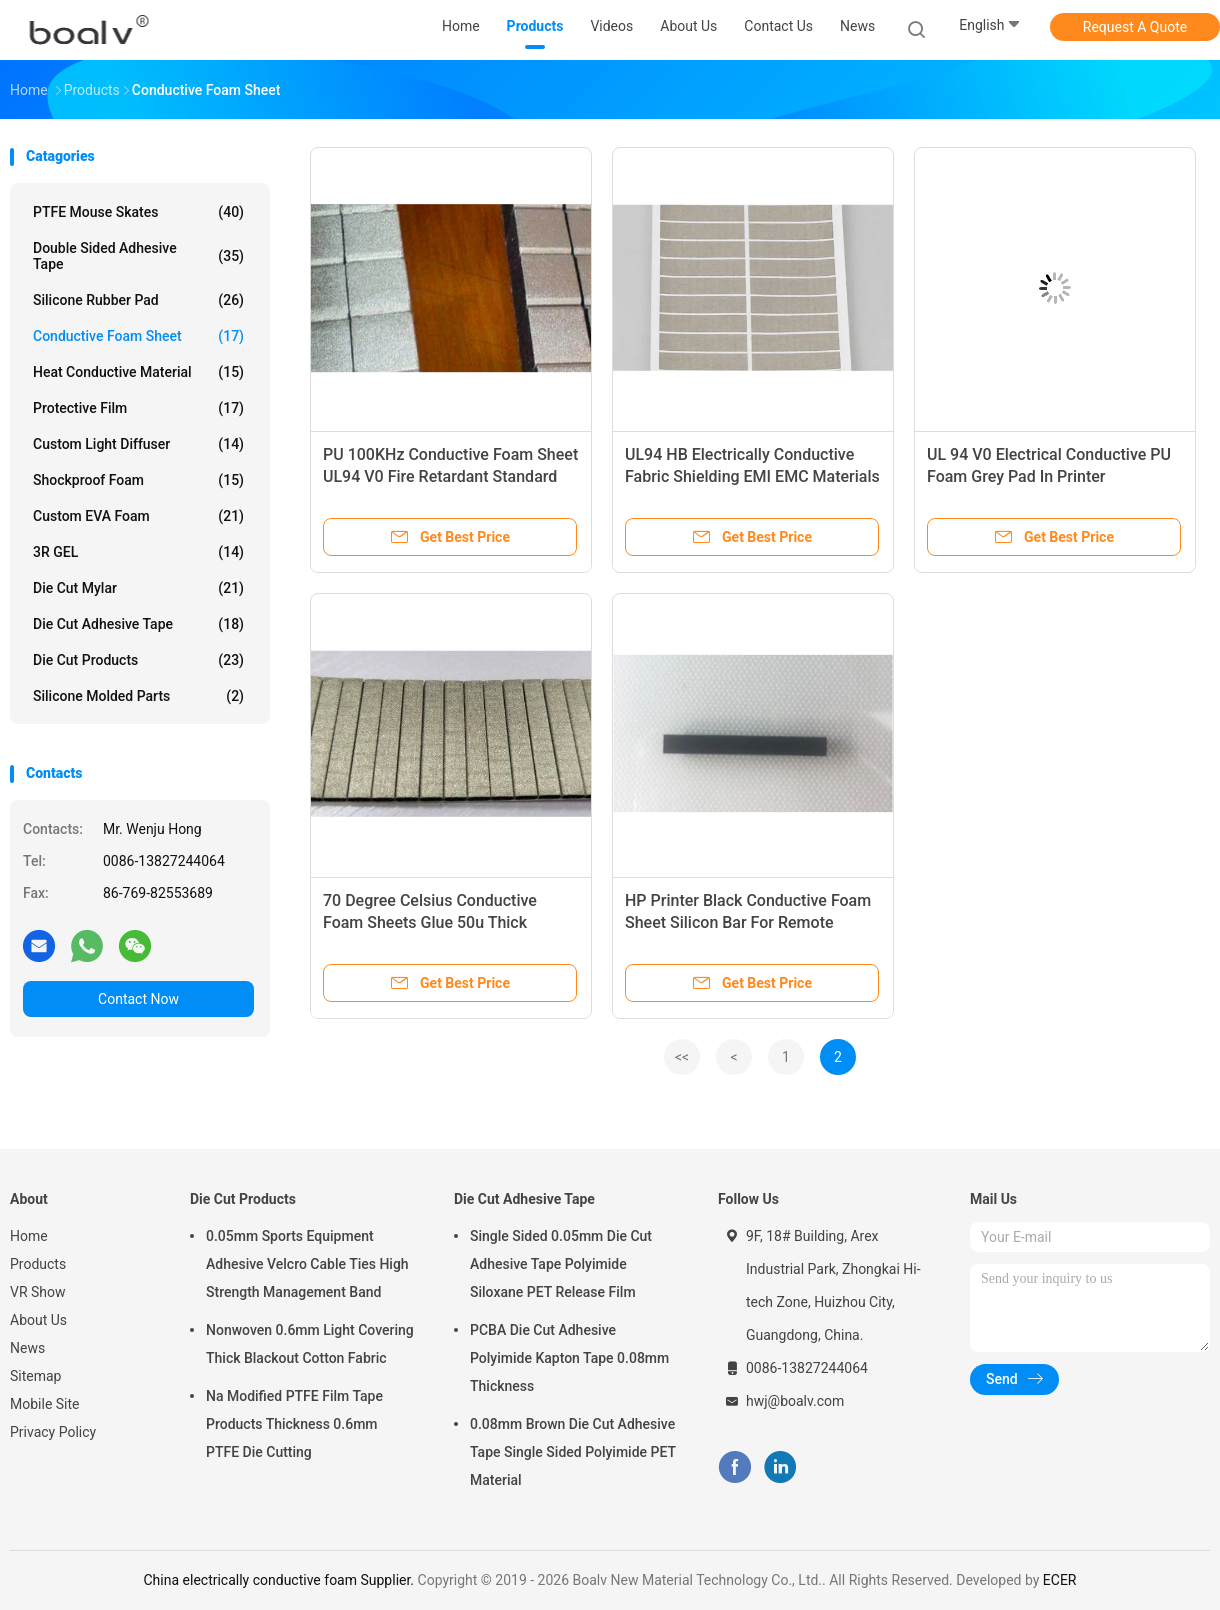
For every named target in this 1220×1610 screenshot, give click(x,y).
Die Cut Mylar (138, 588)
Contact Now (138, 999)
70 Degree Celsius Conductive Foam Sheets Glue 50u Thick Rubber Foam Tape (430, 922)
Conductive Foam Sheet (138, 336)
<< (682, 1057)
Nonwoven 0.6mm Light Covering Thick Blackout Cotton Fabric (310, 1344)
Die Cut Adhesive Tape (138, 624)
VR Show (38, 1292)
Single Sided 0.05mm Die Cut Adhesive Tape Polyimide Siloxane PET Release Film (561, 1264)
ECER (1060, 1580)
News (27, 1348)
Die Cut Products (138, 660)
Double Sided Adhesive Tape (138, 256)
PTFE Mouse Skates (138, 212)
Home (29, 1236)
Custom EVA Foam (138, 516)
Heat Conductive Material (138, 372)
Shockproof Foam (138, 480)
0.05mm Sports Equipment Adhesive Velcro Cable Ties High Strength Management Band (307, 1264)
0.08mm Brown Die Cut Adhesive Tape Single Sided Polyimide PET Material (573, 1452)
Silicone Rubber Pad (138, 300)
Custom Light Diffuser (138, 444)
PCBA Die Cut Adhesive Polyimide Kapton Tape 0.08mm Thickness (569, 1358)
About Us (38, 1320)
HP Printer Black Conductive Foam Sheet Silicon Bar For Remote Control (748, 922)
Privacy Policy (53, 1432)
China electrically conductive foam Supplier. (281, 1580)
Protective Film (138, 408)
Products (38, 1264)
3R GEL (138, 552)
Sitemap (35, 1376)
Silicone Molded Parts (138, 696)
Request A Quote (1135, 27)
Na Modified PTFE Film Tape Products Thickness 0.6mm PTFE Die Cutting (294, 1424)
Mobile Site (45, 1404)
